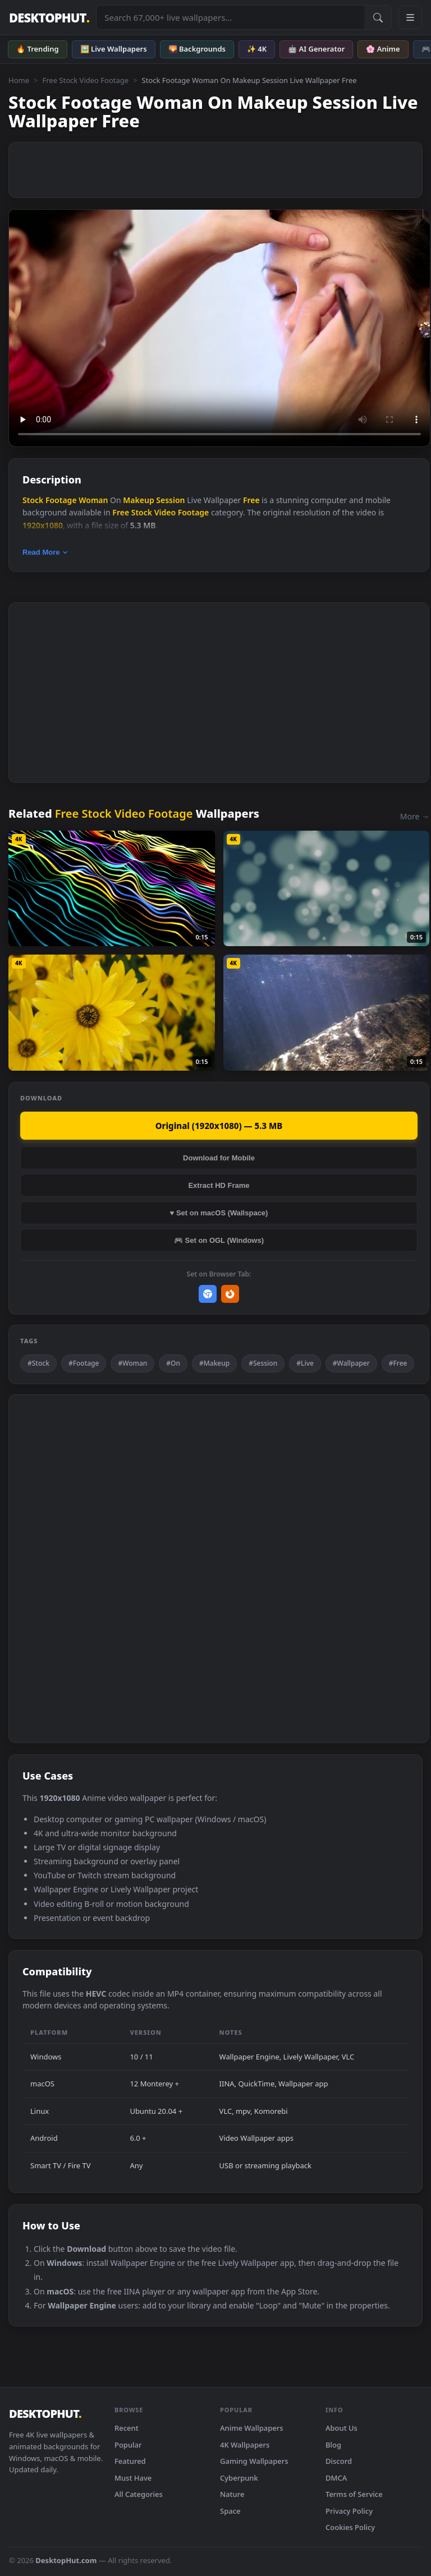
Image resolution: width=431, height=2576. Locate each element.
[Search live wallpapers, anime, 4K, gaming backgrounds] (230, 17)
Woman (93, 500)
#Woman (132, 1363)
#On (173, 1363)
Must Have (133, 2478)
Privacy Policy (349, 2511)
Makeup (138, 500)
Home (18, 80)
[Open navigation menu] (410, 17)
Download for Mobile (219, 1158)
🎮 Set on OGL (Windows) (219, 1240)
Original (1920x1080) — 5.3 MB (219, 1125)
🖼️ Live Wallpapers (113, 49)
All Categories (138, 2494)
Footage (61, 500)
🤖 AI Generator (316, 49)
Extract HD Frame (218, 1185)
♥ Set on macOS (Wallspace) (219, 1213)
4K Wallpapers (244, 2445)
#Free (398, 1363)
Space (230, 2511)
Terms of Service (354, 2494)
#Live (305, 1363)
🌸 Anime (383, 49)
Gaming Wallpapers (254, 2461)
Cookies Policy (350, 2527)
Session (170, 500)
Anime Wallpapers (251, 2428)
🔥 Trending (37, 49)
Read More (45, 552)
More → (414, 816)
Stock (32, 500)
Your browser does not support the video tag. (219, 328)
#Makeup (214, 1363)
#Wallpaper (351, 1363)
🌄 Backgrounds (197, 49)
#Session (263, 1363)
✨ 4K (257, 49)
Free (251, 500)
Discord (338, 2461)
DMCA (336, 2478)
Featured (130, 2461)
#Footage (83, 1363)
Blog (333, 2445)
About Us (341, 2428)
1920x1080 (42, 525)
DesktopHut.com (66, 2560)
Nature (232, 2494)
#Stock (38, 1363)
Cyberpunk (239, 2478)
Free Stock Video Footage (85, 80)
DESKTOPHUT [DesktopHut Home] (49, 17)
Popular (128, 2445)
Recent (126, 2428)
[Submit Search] (377, 17)
